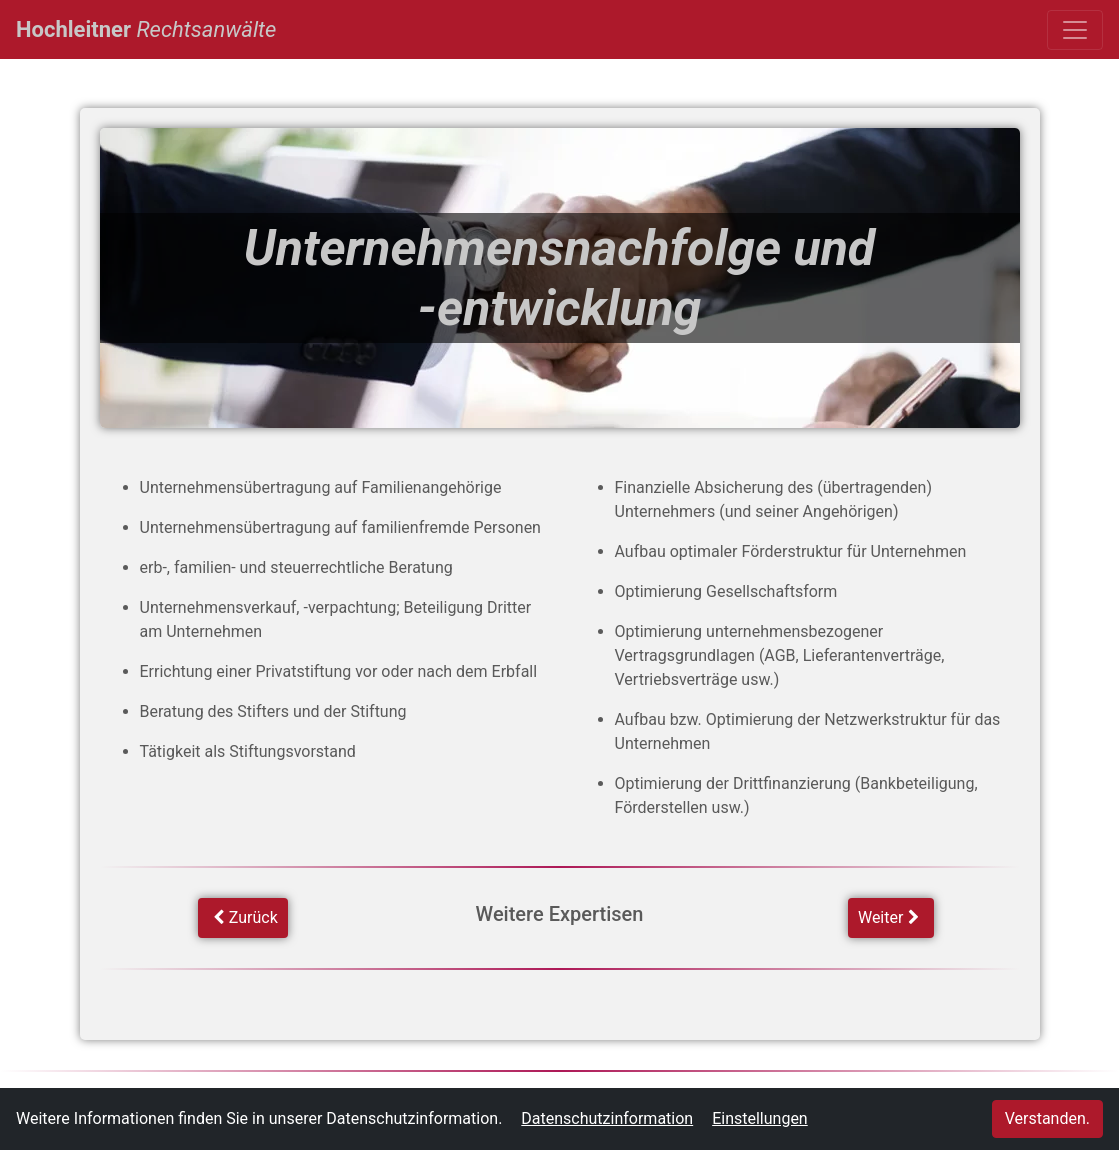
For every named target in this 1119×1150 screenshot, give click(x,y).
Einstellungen (760, 1118)
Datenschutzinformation (607, 1118)
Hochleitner (146, 27)
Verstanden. (1047, 1118)
